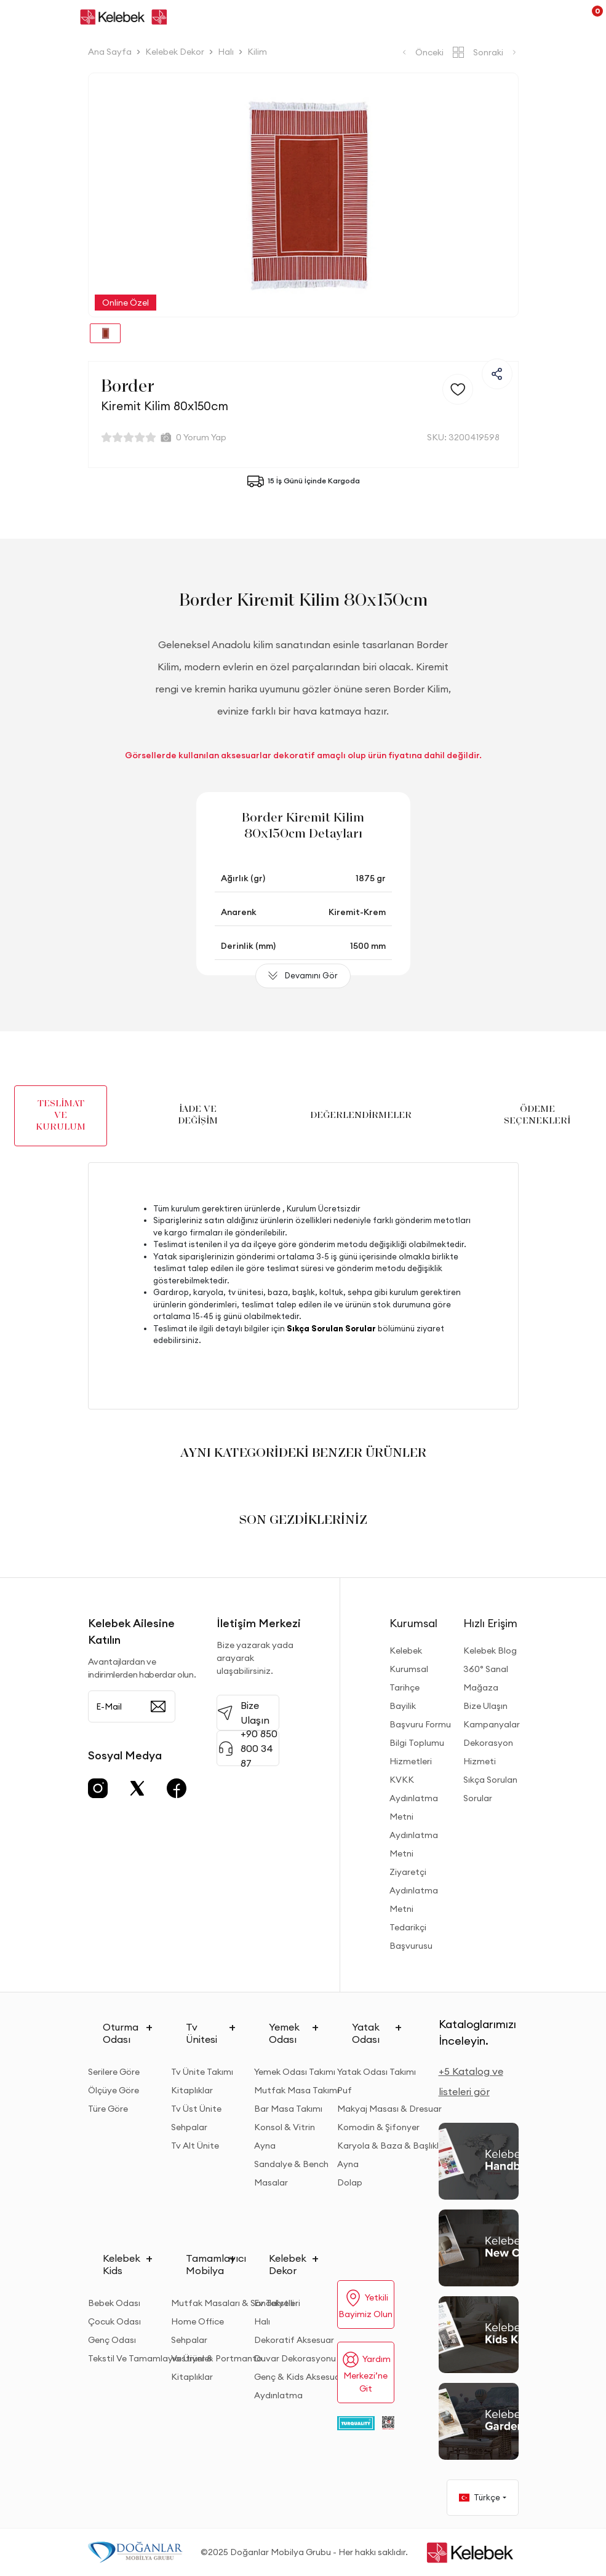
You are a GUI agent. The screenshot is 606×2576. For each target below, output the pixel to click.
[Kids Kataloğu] (479, 2334)
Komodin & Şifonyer (378, 2127)
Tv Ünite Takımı (202, 2071)
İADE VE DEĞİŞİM (198, 1115)
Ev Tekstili (274, 2302)
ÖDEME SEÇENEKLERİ (537, 1115)
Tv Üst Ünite (196, 2108)
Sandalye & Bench (291, 2164)
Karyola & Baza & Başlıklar (392, 2145)
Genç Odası (112, 2339)
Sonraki (496, 52)
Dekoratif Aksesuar (294, 2339)
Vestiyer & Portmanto (216, 2358)
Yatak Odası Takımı (376, 2071)
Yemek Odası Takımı (294, 2071)
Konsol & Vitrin (284, 2127)
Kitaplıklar (192, 2090)
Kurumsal (413, 1623)
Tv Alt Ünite (195, 2145)
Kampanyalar (491, 1724)
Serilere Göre (114, 2071)
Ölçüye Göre (113, 2090)
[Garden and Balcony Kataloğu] (479, 2421)
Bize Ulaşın (485, 1705)
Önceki (422, 52)
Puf (344, 2090)
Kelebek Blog (490, 1650)
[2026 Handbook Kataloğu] (479, 2161)
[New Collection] (479, 2247)
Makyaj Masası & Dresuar (389, 2108)
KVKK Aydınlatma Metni (413, 1798)
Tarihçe (404, 1687)
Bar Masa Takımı (288, 2108)
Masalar (271, 2182)
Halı (262, 2321)
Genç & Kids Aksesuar (298, 2376)
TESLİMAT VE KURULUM (61, 1115)
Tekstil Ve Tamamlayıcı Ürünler (150, 2358)
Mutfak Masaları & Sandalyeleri (235, 2302)
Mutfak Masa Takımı (296, 2090)
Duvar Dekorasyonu (295, 2358)
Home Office (197, 2321)
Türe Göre (108, 2108)
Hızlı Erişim (490, 1623)
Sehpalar (189, 2127)
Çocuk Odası (114, 2321)
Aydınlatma (278, 2395)
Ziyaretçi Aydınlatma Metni (413, 1890)
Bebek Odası (114, 2302)
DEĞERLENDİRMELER (361, 1115)
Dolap (349, 2182)
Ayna (265, 2145)
